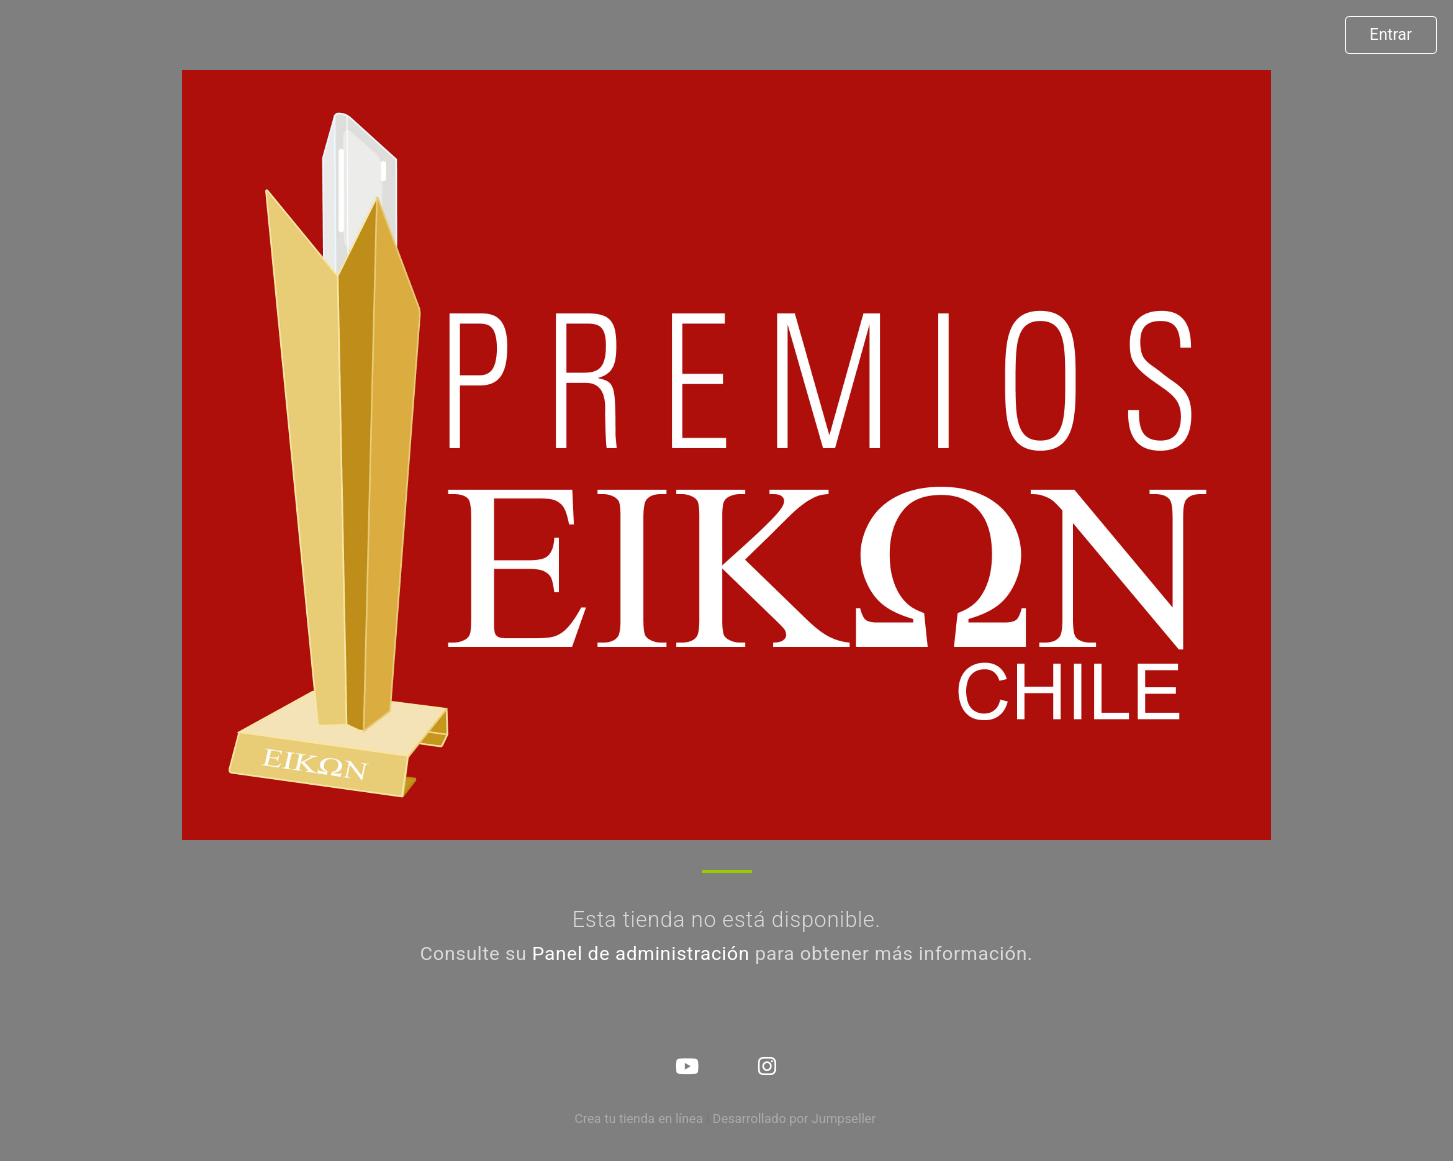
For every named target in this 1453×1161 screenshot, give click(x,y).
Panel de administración (641, 953)
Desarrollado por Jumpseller (794, 1118)
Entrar (1391, 34)
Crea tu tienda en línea (640, 1118)
